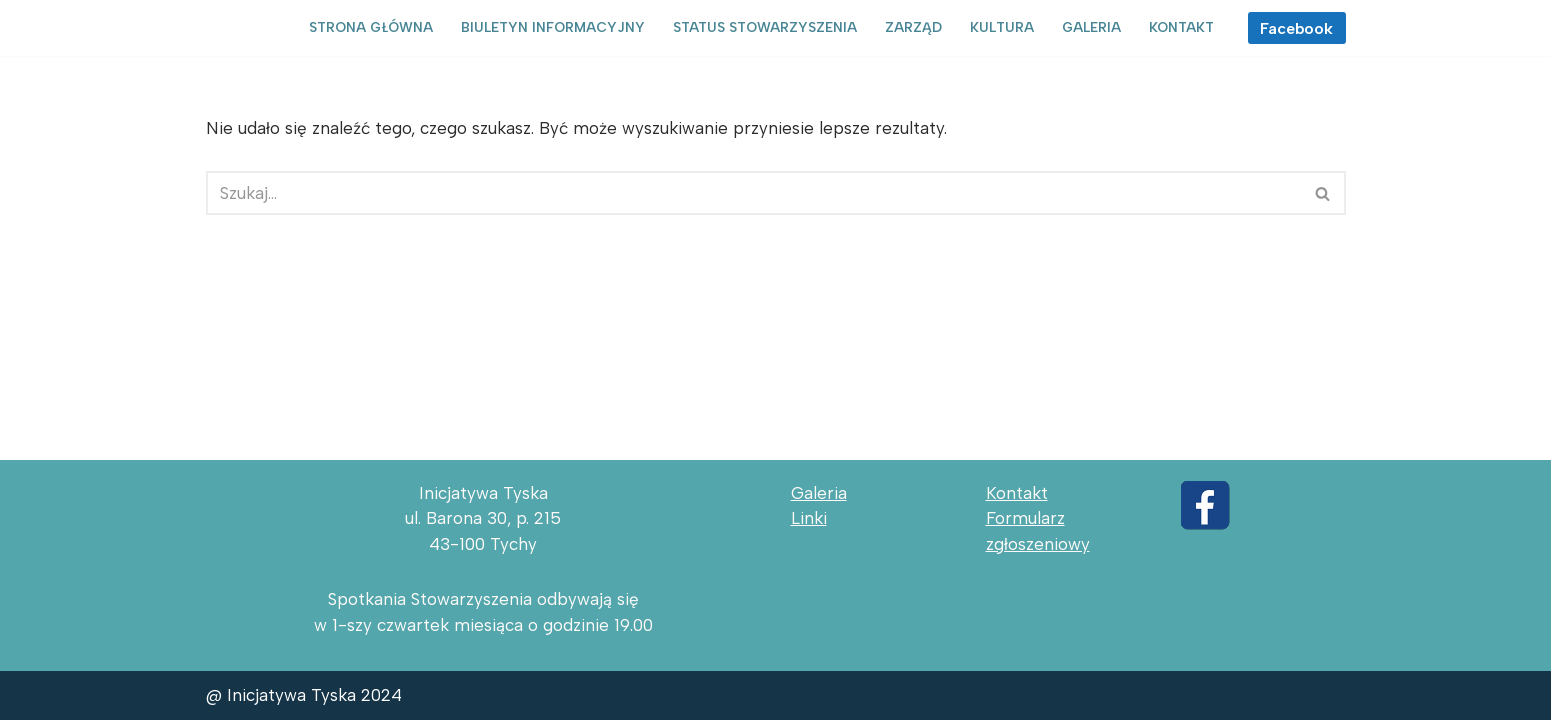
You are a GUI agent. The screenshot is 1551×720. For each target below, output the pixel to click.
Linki (809, 518)
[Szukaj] (753, 193)
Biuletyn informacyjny (553, 27)
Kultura (1002, 27)
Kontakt (1181, 27)
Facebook (1296, 28)
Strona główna (371, 27)
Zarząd (913, 27)
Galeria (1091, 27)
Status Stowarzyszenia (765, 27)
